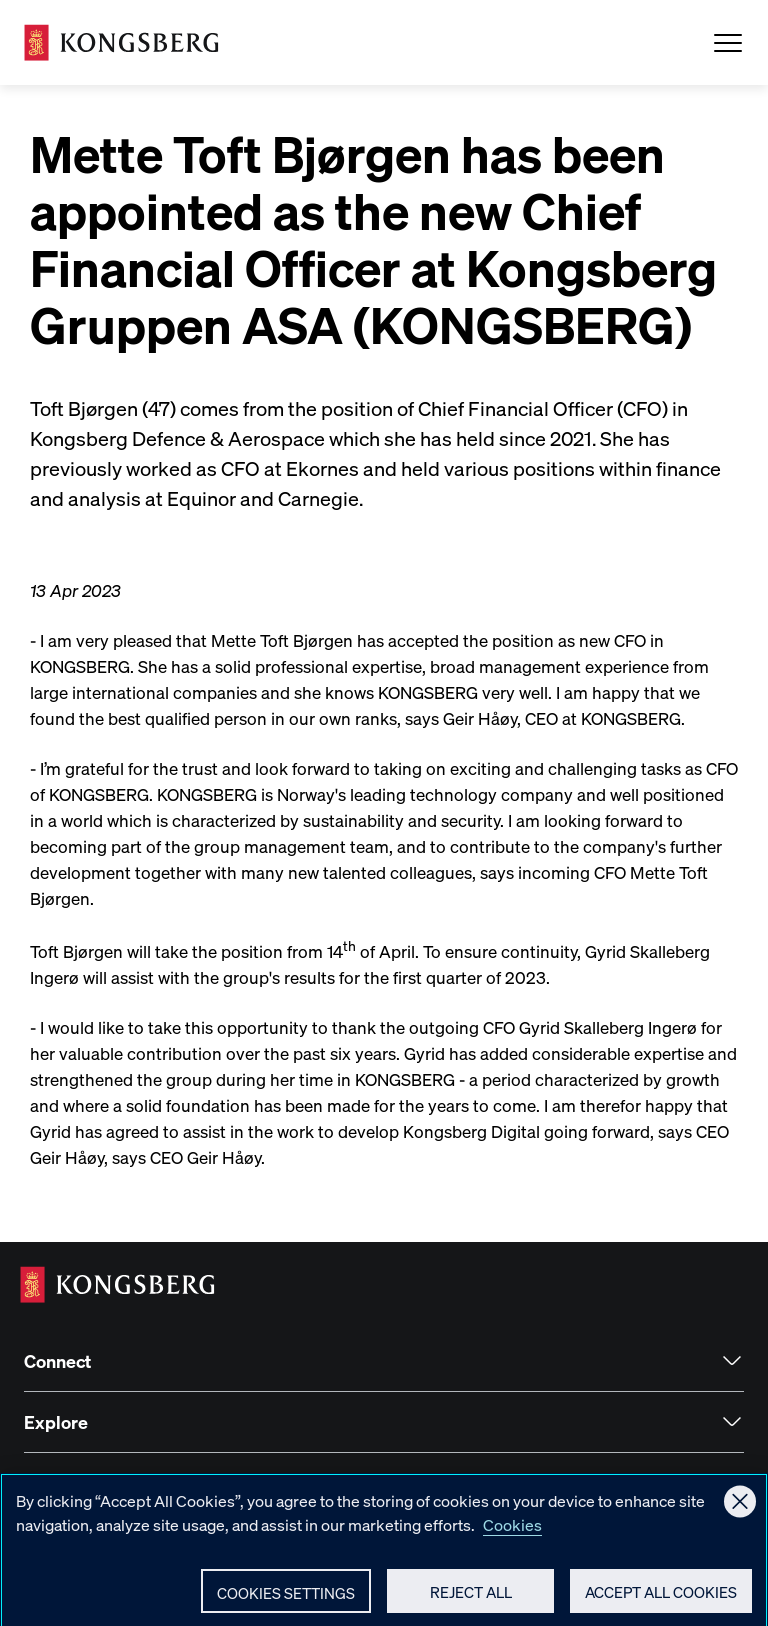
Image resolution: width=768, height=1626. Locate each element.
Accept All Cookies (661, 1601)
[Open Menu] (728, 43)
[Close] (740, 1510)
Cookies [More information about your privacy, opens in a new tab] (512, 1533)
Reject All (471, 1601)
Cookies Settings (286, 1602)
